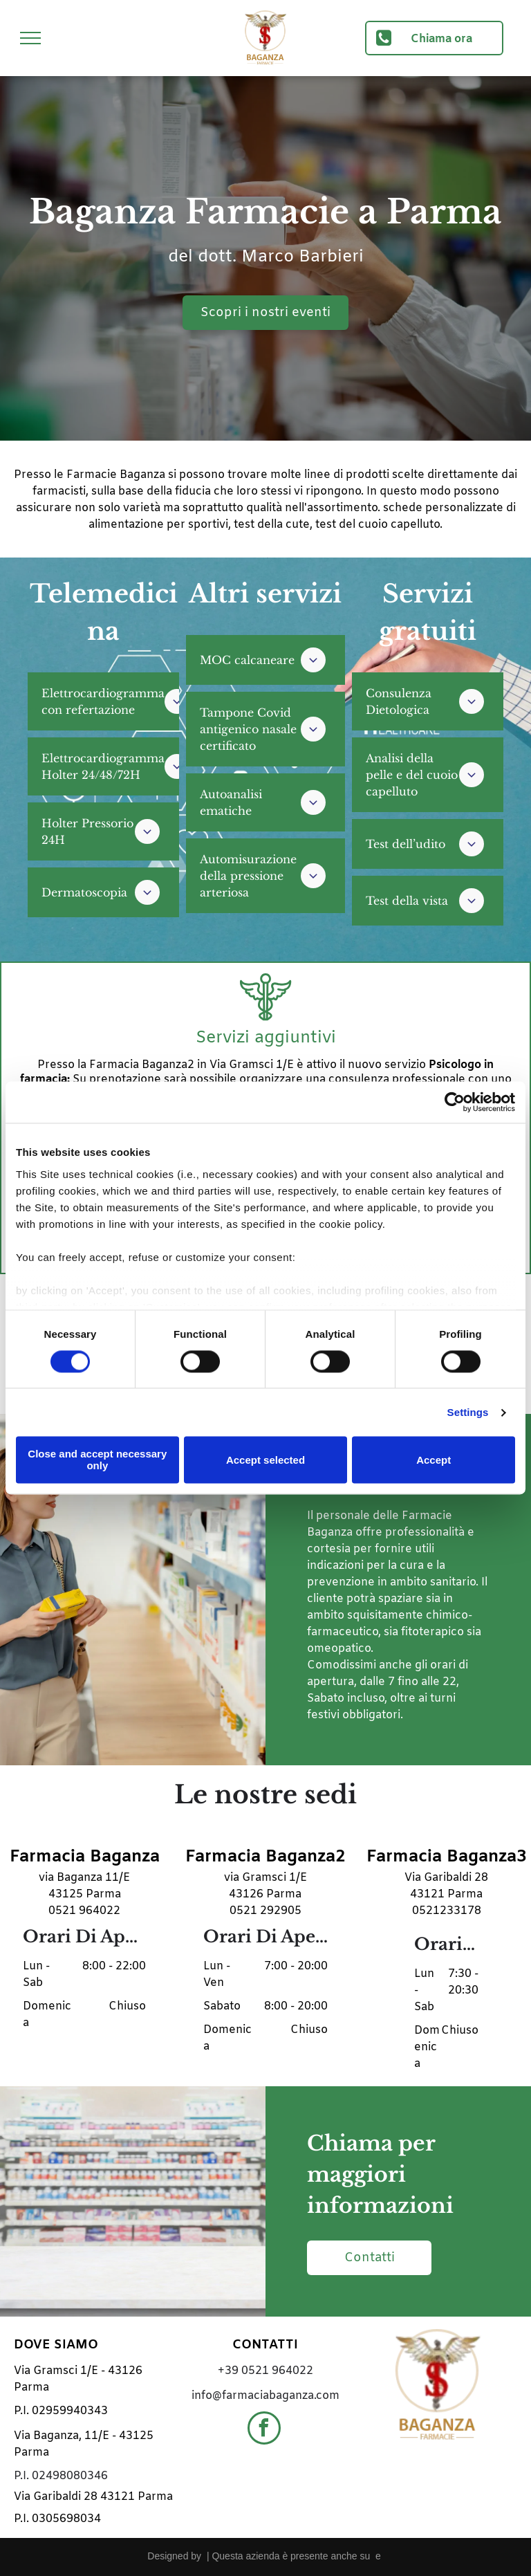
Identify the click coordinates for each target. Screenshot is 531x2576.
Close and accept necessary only (97, 1460)
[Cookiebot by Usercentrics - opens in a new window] (454, 1102)
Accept (433, 1460)
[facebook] (264, 2429)
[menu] (30, 38)
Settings (468, 1412)
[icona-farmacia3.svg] (265, 1020)
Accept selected (265, 1460)
